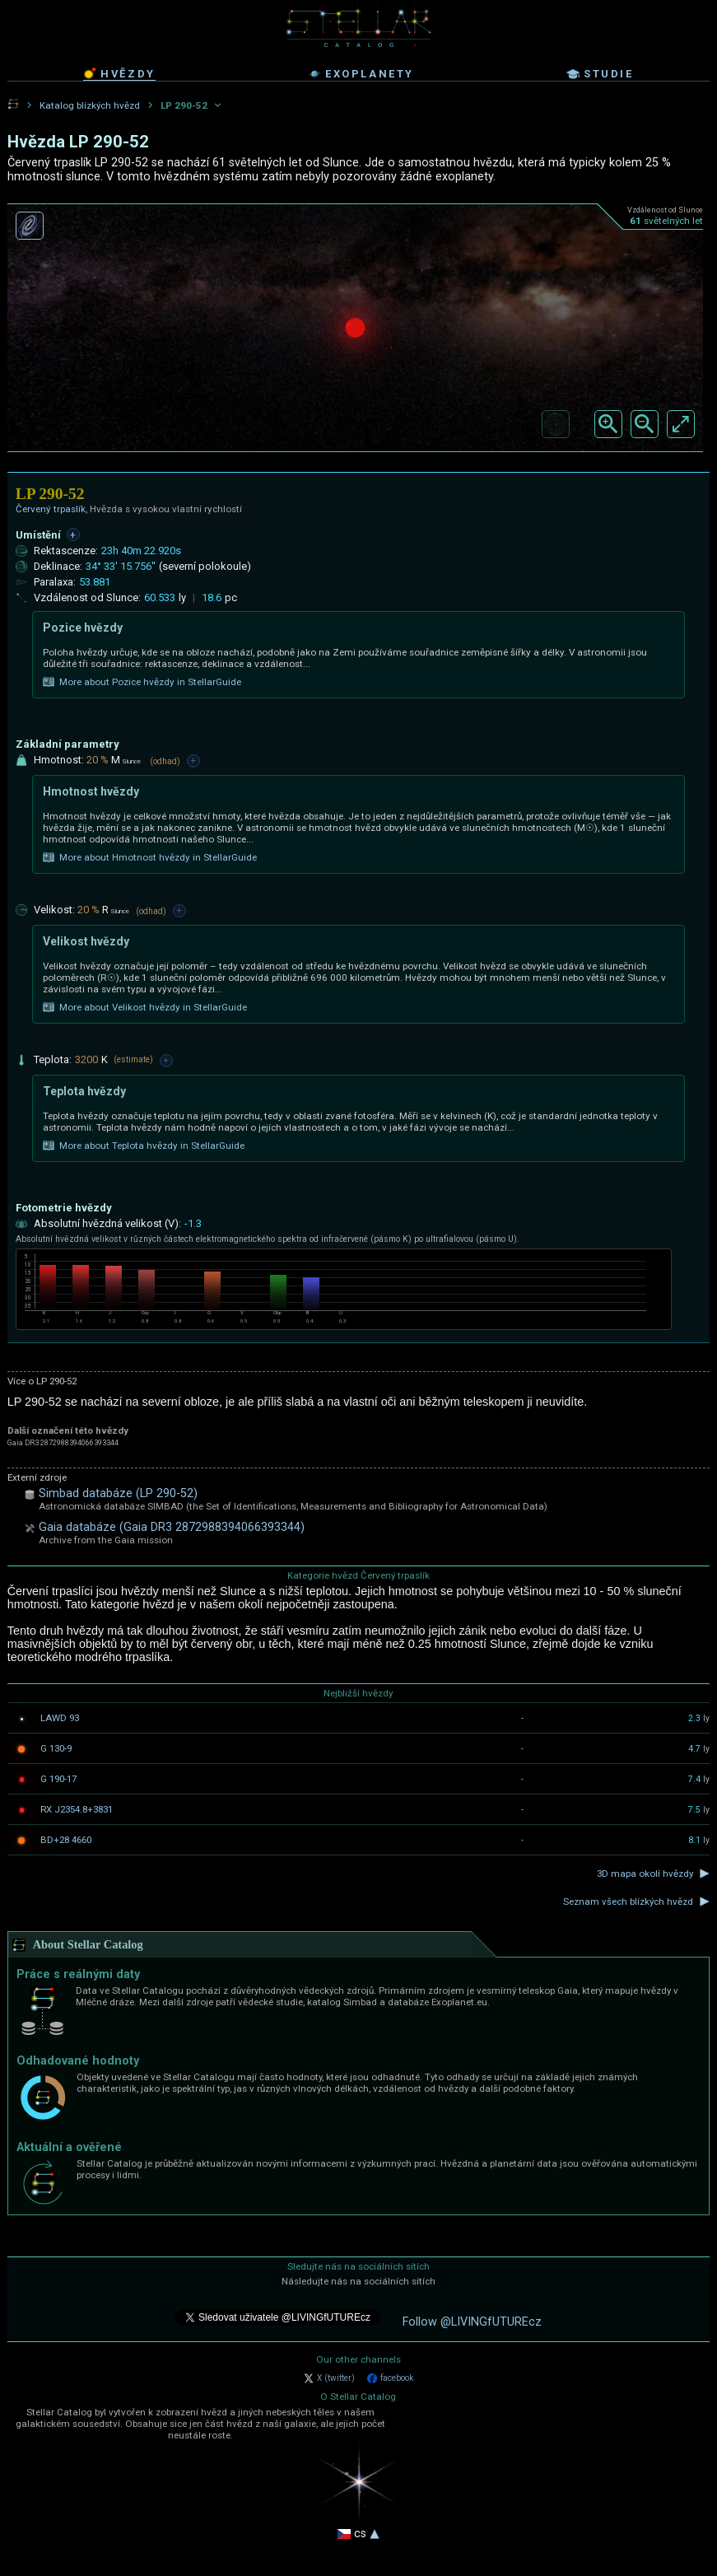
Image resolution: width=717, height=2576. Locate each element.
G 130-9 (56, 1748)
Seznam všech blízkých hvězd (628, 1901)
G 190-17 (58, 1779)
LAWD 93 (59, 1718)
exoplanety (361, 74)
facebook (390, 2378)
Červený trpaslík (51, 509)
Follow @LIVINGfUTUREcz (472, 2322)
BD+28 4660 (65, 1840)
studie (600, 74)
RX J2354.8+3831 (76, 1809)
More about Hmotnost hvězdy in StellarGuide (150, 857)
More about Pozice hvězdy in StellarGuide (142, 682)
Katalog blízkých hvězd (90, 105)
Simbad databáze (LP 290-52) (118, 1493)
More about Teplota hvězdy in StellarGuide (143, 1145)
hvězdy (119, 73)
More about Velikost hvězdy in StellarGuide (145, 1007)
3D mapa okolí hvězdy (645, 1873)
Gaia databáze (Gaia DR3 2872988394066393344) (172, 1527)
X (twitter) (329, 2378)
